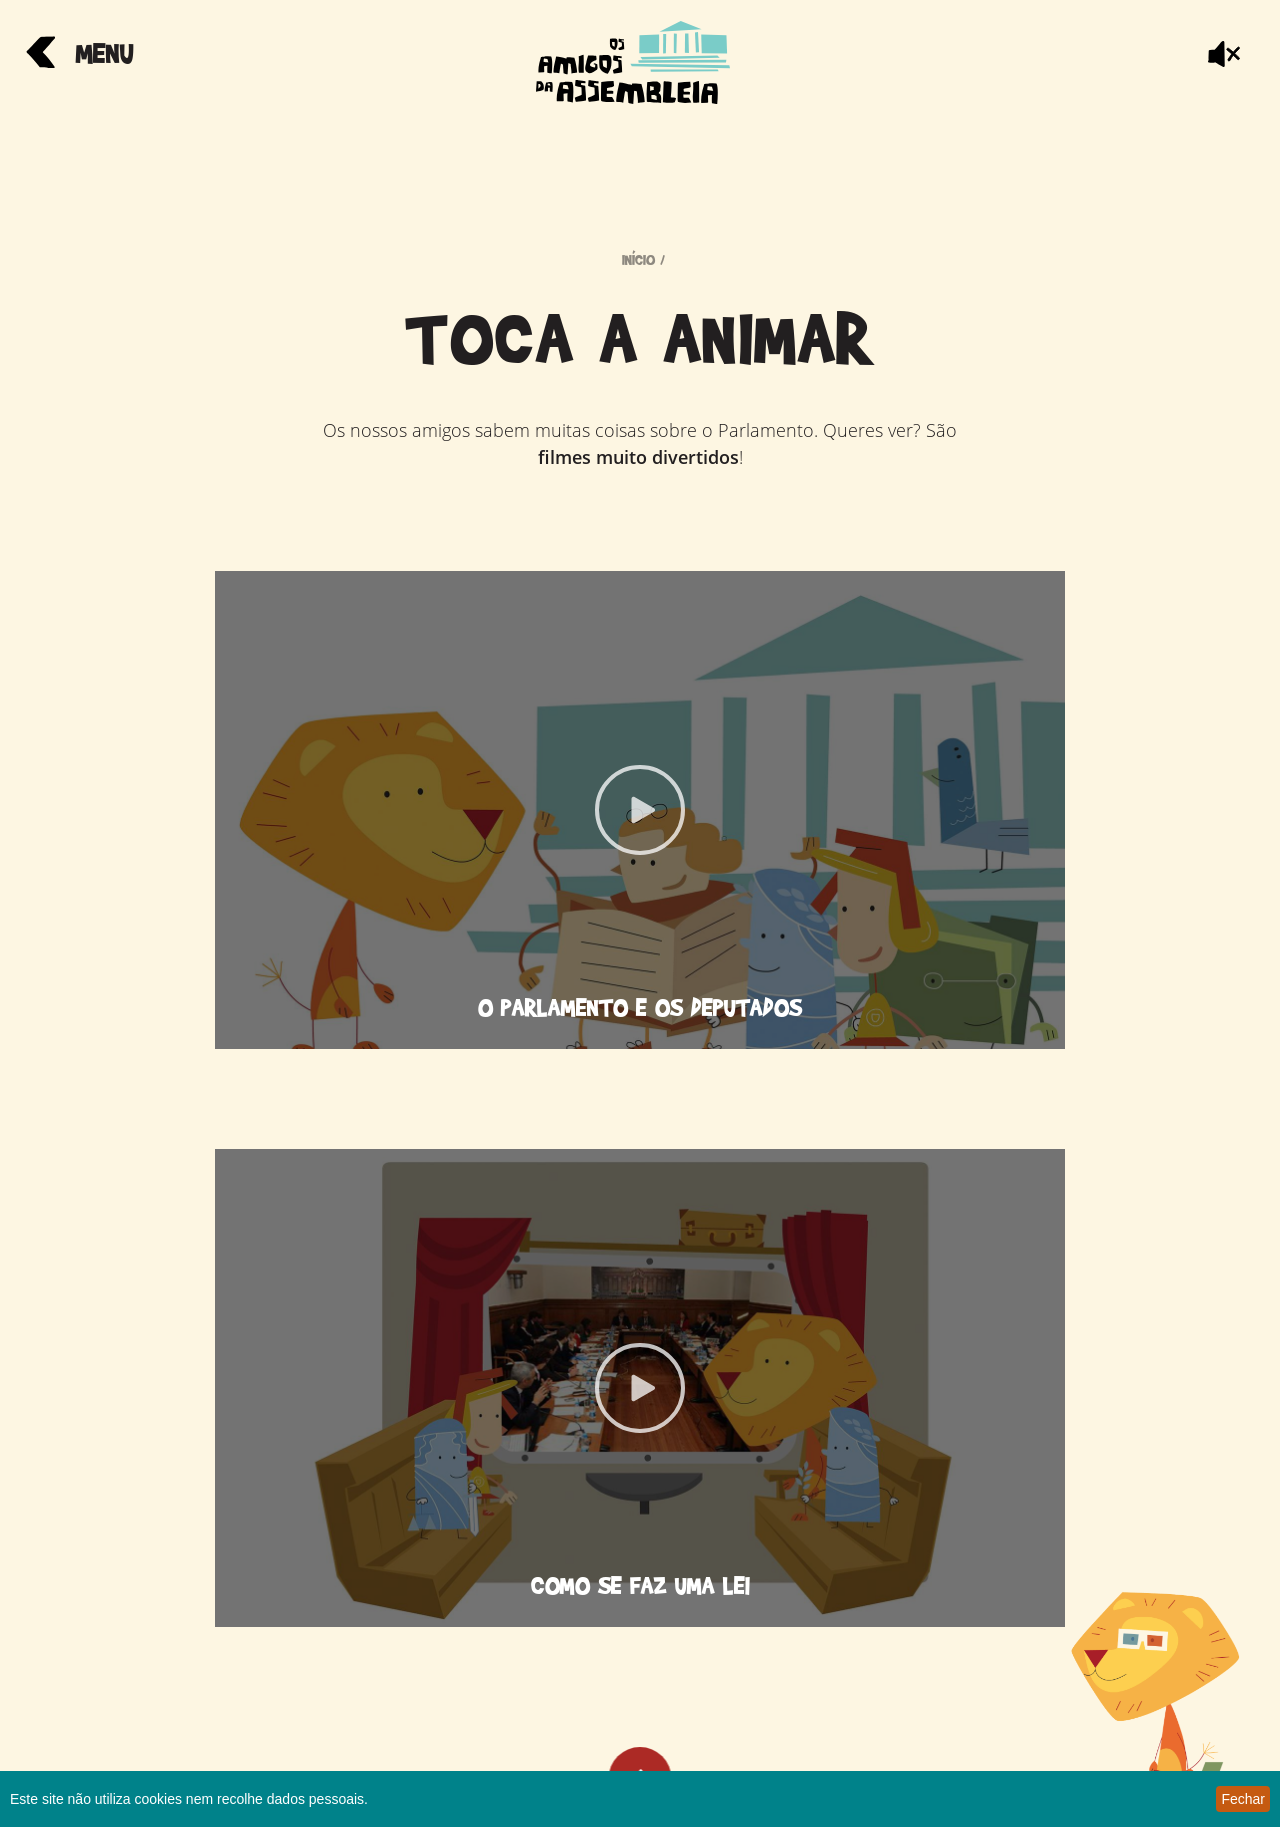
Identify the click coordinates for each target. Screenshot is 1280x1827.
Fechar (1243, 1799)
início (638, 259)
